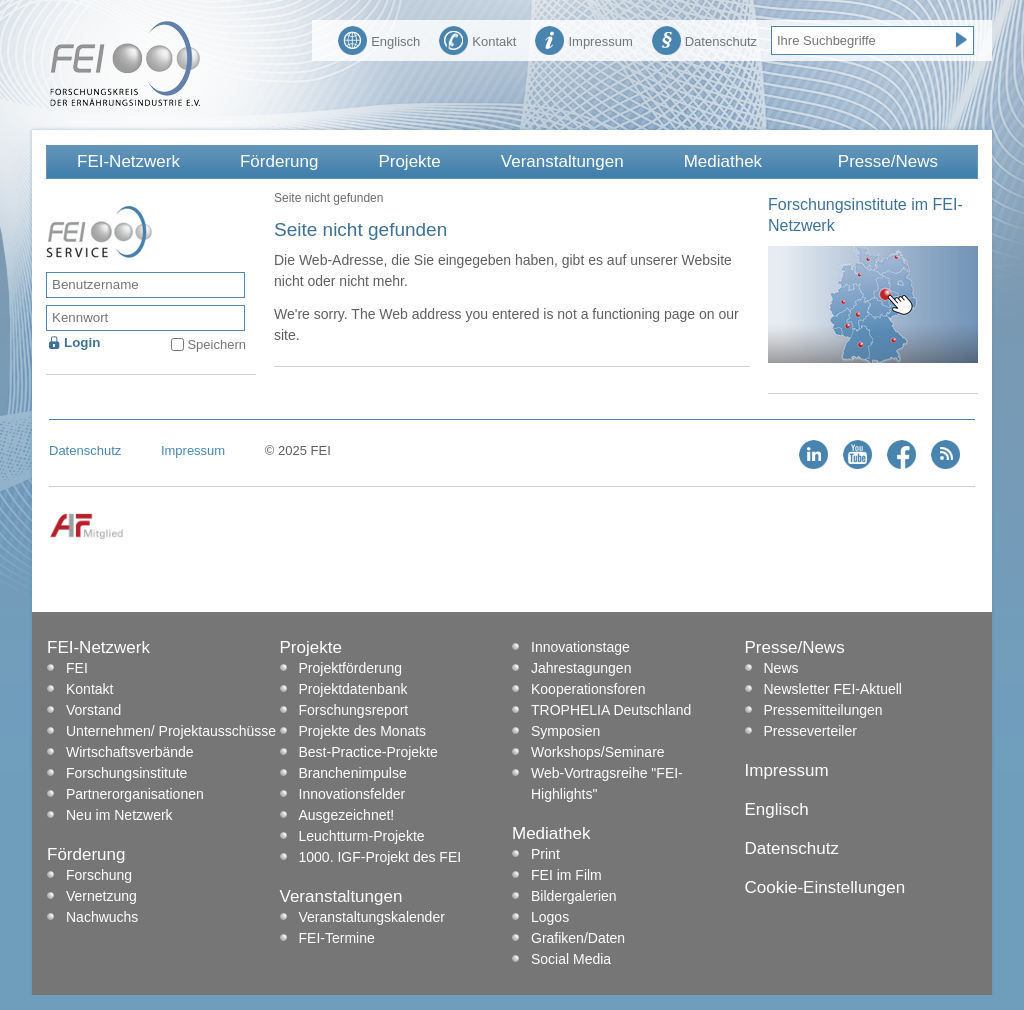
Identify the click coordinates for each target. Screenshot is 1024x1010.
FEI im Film (566, 875)
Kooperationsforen (588, 689)
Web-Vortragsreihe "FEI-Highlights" (607, 783)
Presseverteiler (810, 731)
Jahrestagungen (581, 668)
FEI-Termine (337, 938)
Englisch (379, 39)
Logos (550, 917)
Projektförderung (351, 668)
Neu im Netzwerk (119, 815)
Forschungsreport (354, 710)
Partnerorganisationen (135, 794)
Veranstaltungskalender (372, 917)
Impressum (583, 39)
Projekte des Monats (363, 731)
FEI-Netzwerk (128, 161)
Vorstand (93, 710)
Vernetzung (101, 896)
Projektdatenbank (353, 689)
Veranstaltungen (562, 161)
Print (545, 854)
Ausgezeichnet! (347, 815)
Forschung (99, 875)
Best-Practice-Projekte (368, 752)
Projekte (409, 161)
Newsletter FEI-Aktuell (833, 689)
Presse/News (888, 161)
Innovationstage (580, 647)
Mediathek (723, 161)
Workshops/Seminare (598, 752)
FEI (77, 668)
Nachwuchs (102, 917)
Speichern (216, 344)
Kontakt (477, 39)
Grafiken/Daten (578, 938)
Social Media (571, 959)
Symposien (565, 731)
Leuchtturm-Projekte (362, 836)
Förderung (279, 161)
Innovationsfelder (352, 794)
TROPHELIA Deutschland (611, 710)
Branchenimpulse (353, 773)
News (781, 668)
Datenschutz (704, 39)
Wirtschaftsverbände (130, 752)
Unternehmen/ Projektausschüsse (171, 731)
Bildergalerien (574, 896)
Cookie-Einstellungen (825, 887)
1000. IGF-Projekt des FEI (380, 857)
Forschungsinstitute (126, 773)
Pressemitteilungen (823, 710)
